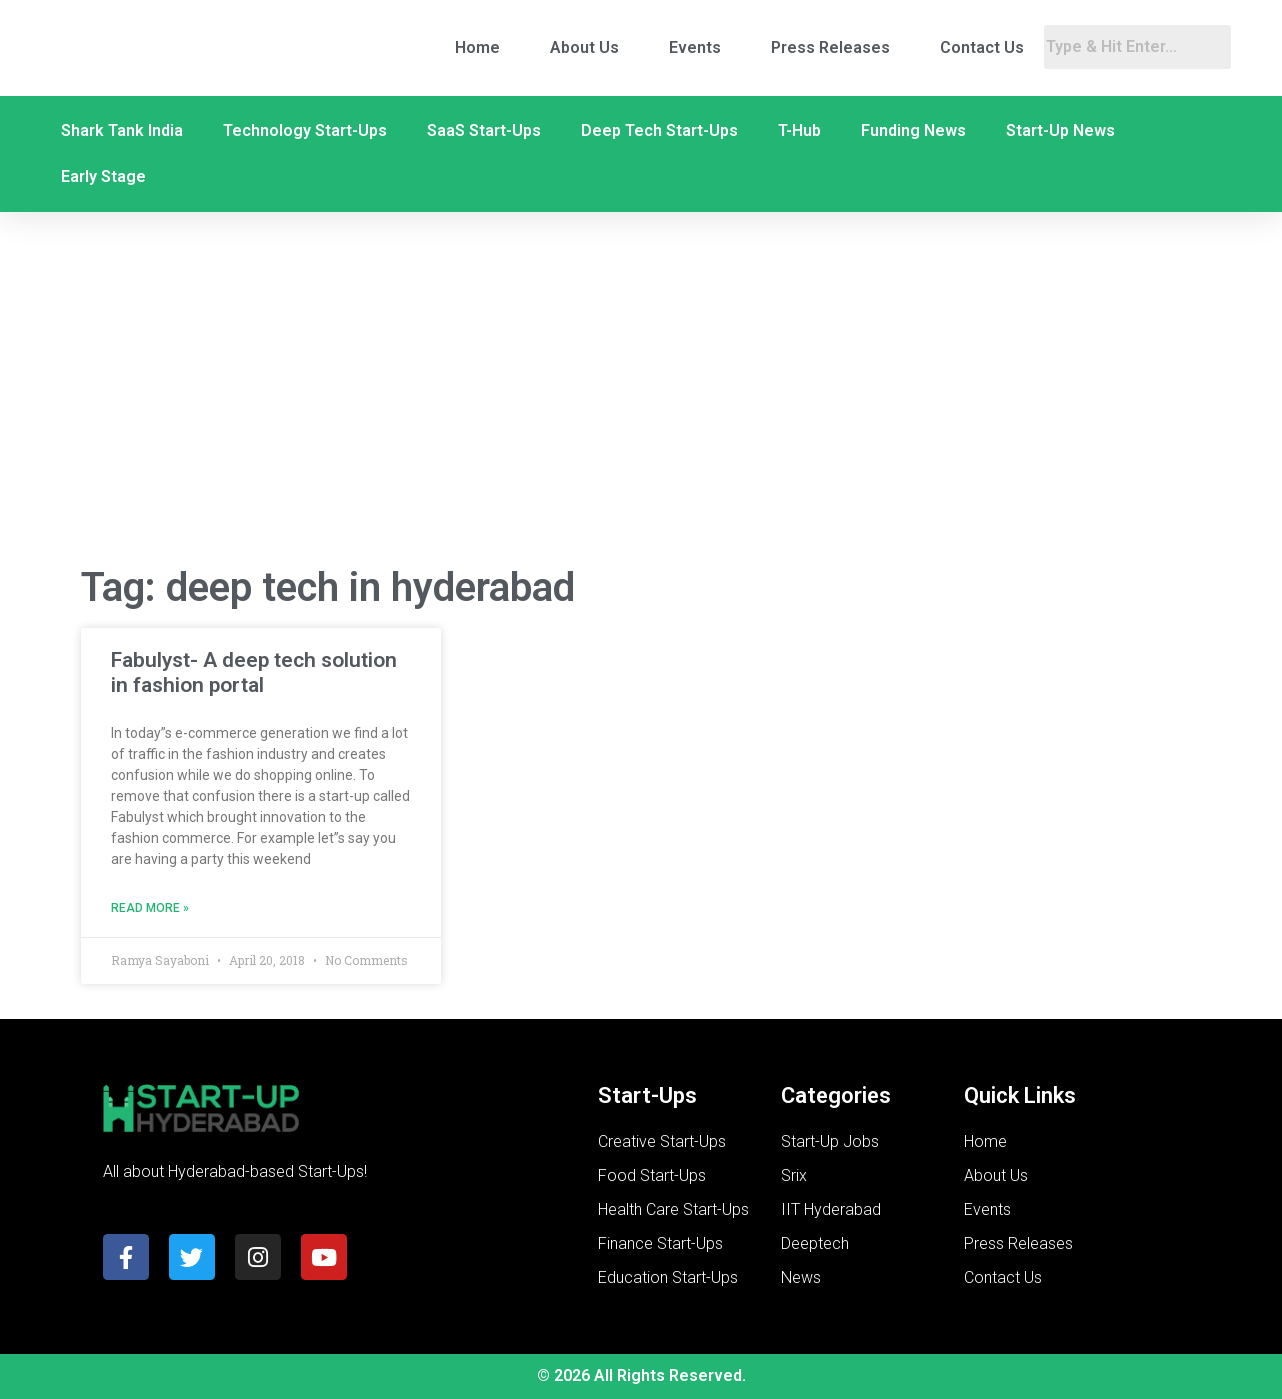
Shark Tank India (122, 130)
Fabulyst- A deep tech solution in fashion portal (254, 672)
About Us (584, 47)
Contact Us (982, 47)
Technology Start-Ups (305, 130)
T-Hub (799, 130)
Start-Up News (1060, 130)
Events (695, 47)
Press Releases (830, 47)
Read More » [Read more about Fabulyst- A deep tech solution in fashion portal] (150, 908)
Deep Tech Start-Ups (659, 130)
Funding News (913, 130)
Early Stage (103, 176)
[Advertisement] (641, 388)
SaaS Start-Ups (484, 130)
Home (477, 47)
